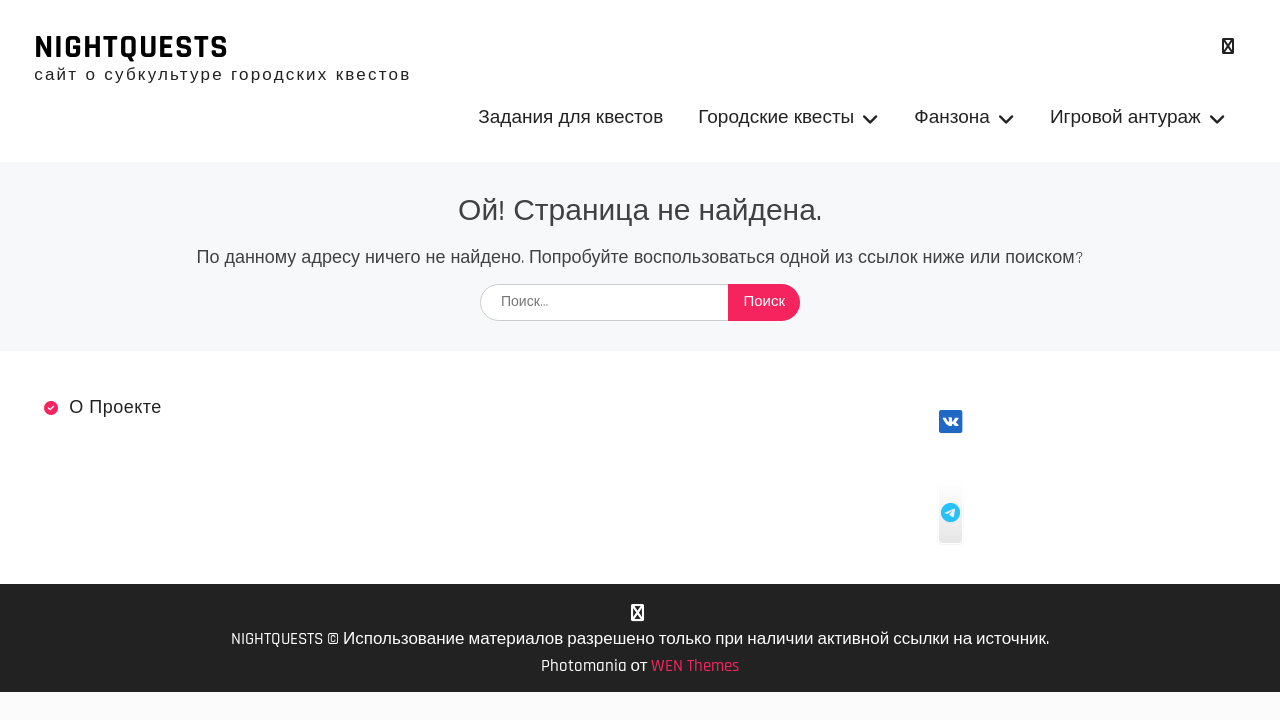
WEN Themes (695, 668)
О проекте (115, 409)
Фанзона (952, 118)
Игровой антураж (1125, 118)
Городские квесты (776, 118)
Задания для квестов (570, 118)
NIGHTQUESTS (131, 48)
